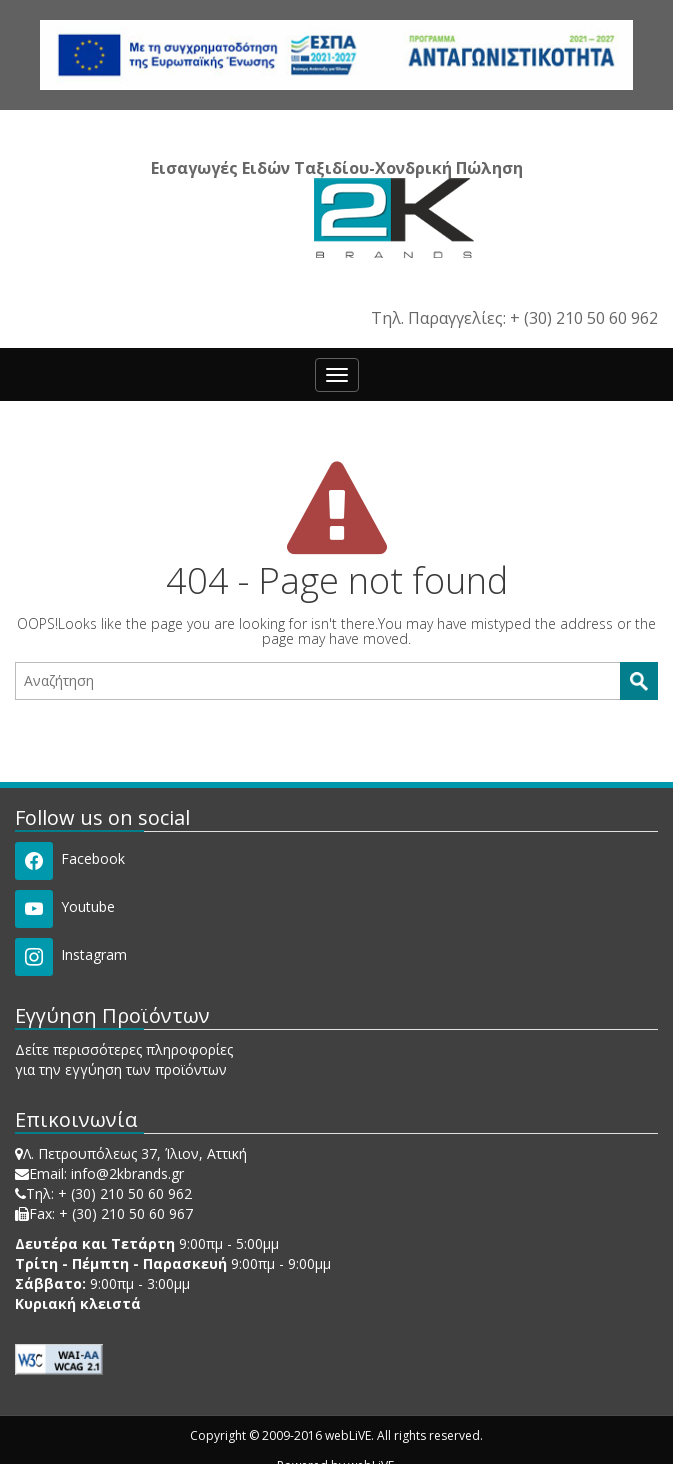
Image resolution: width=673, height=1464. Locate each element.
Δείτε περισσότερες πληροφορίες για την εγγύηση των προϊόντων (124, 1059)
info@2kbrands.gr (127, 1173)
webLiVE (348, 1435)
